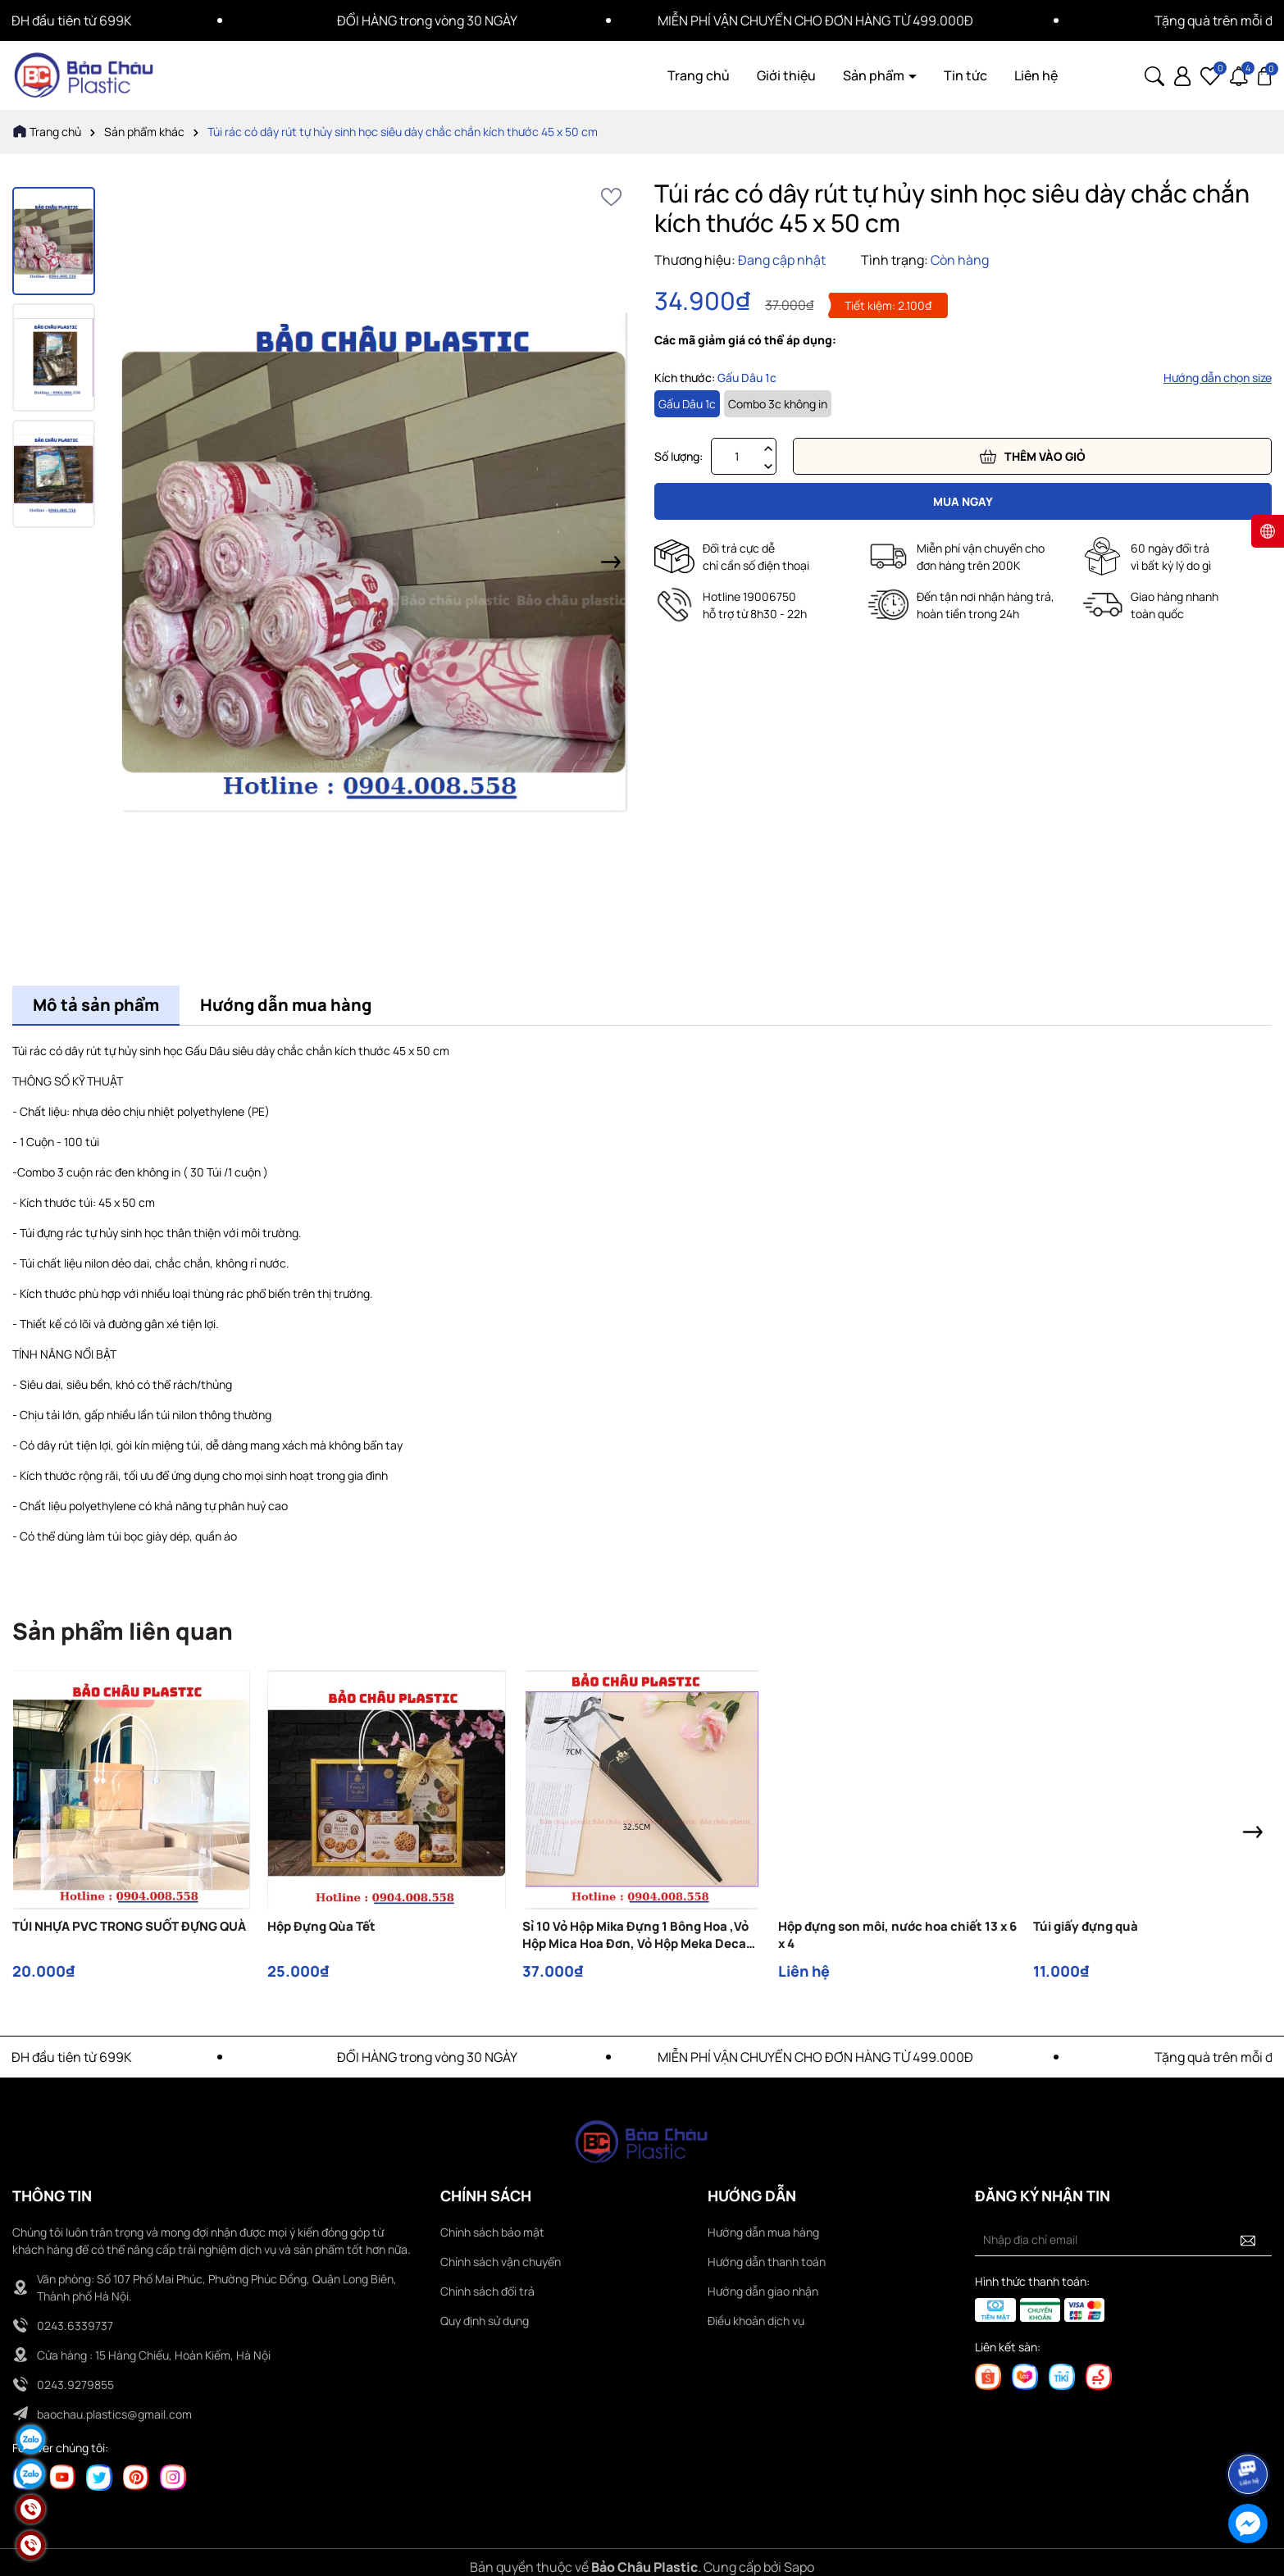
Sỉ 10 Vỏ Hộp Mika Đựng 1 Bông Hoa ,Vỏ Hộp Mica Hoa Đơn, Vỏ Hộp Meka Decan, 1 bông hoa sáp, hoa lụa (640, 1935)
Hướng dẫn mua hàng (763, 2232)
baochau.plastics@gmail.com (114, 2414)
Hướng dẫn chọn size (1217, 377)
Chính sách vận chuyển (500, 2261)
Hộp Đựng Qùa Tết (321, 1926)
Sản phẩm (875, 75)
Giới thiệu (786, 75)
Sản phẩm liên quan (122, 1630)
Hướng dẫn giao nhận (763, 2291)
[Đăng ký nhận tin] (1248, 2239)
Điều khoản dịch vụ (756, 2320)
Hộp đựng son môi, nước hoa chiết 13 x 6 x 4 (897, 1935)
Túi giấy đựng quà (1085, 1926)
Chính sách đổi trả (487, 2291)
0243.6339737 (75, 2325)
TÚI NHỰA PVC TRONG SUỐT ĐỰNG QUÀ (129, 1926)
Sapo (799, 2567)
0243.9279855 (75, 2384)
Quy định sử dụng (484, 2320)
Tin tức (965, 75)
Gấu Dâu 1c (687, 404)
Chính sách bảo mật (492, 2232)
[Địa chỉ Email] (1123, 2239)
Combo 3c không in (777, 404)
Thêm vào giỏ (1033, 456)
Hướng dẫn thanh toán (767, 2261)
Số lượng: (678, 456)
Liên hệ (1036, 75)
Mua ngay (963, 501)
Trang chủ (698, 75)
